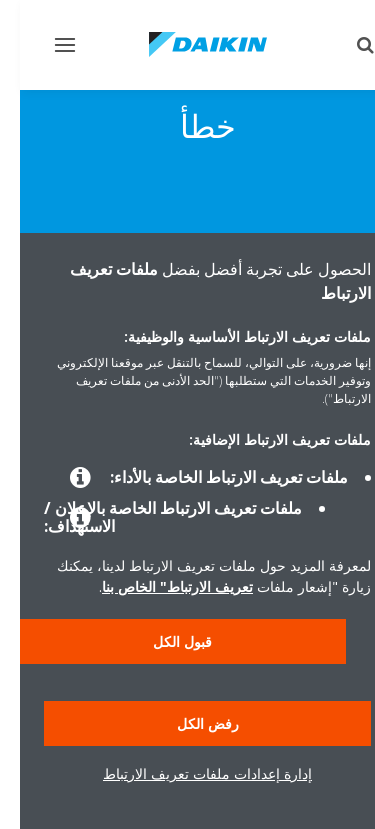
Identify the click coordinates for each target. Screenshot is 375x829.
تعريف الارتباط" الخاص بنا (157, 586)
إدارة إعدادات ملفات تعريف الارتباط (187, 773)
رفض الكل (188, 723)
